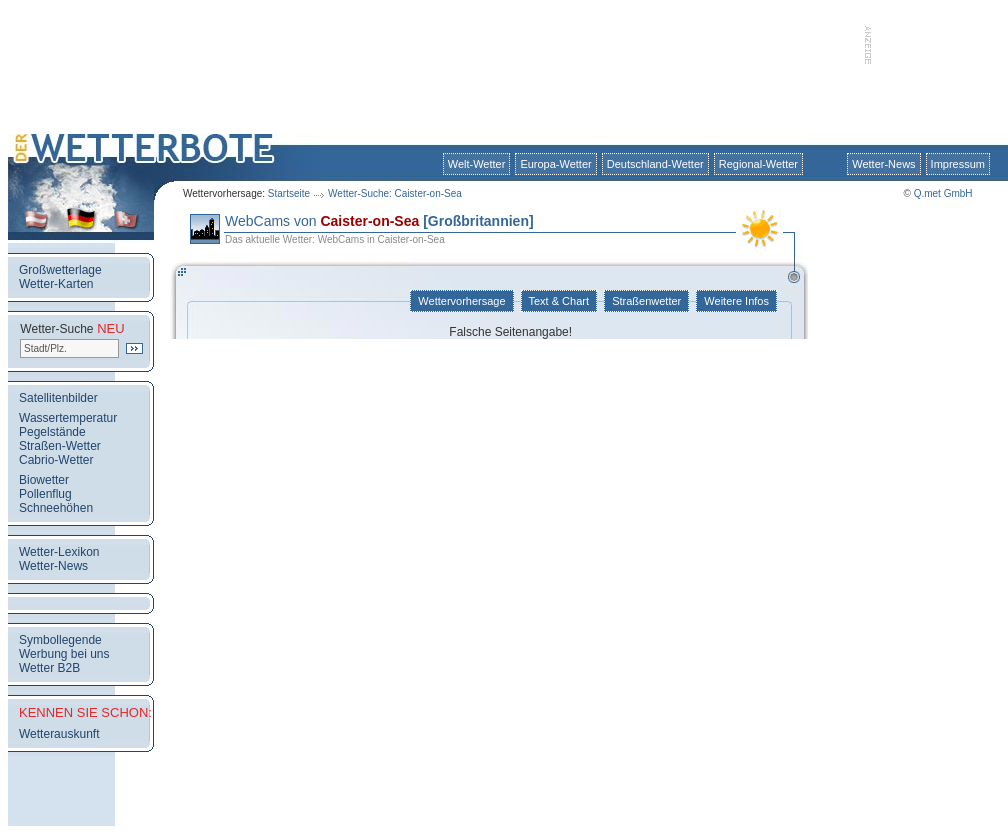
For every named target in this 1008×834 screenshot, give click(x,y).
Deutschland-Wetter (655, 164)
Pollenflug (45, 494)
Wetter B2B (49, 668)
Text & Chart (559, 301)
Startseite (289, 193)
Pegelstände (52, 432)
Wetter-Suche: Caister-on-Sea (395, 193)
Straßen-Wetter (60, 446)
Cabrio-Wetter (56, 460)
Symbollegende (60, 640)
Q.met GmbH (943, 193)
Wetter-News (883, 164)
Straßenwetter (646, 301)
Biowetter (44, 480)
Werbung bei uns (64, 654)
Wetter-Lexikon (59, 552)
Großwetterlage (60, 270)
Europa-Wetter (555, 164)
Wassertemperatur (68, 418)
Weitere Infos (736, 301)
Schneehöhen (56, 508)
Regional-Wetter (758, 164)
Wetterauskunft (59, 734)
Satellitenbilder (58, 398)
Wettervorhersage (461, 301)
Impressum (958, 164)
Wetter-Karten (56, 284)
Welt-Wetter (477, 164)
